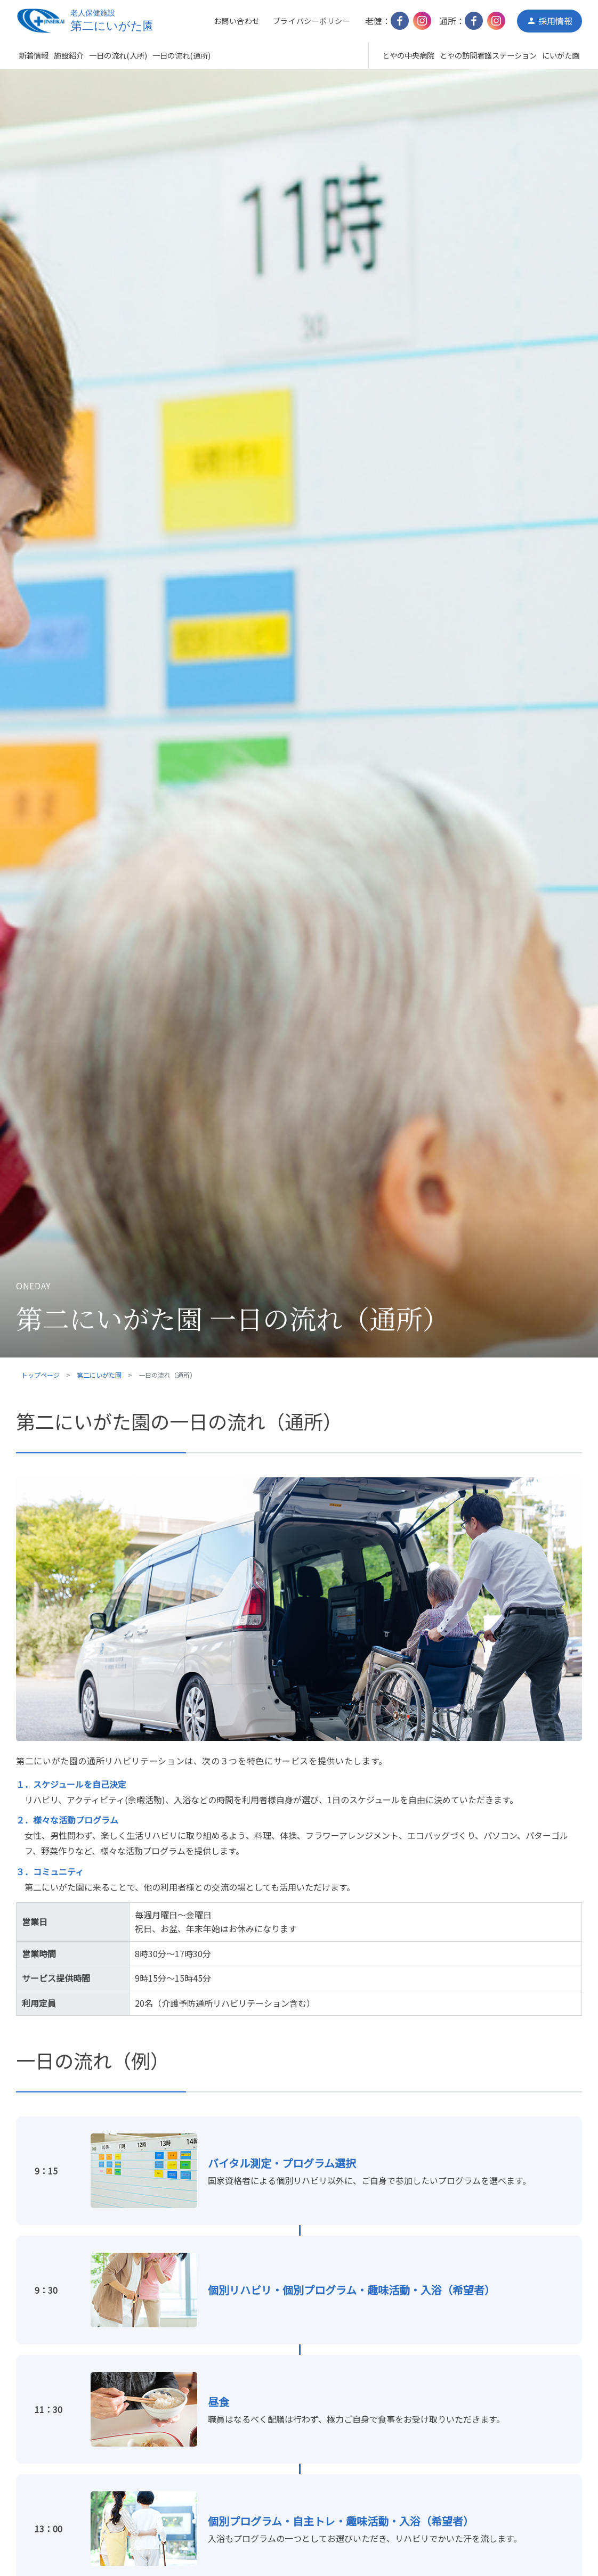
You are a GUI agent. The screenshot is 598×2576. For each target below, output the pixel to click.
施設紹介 (69, 55)
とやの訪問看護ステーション (488, 55)
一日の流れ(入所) (118, 55)
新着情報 (34, 55)
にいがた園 (560, 55)
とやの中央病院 (408, 55)
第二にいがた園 (99, 1374)
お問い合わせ (237, 20)
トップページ (40, 1374)
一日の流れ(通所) (181, 55)
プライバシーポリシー (312, 20)
